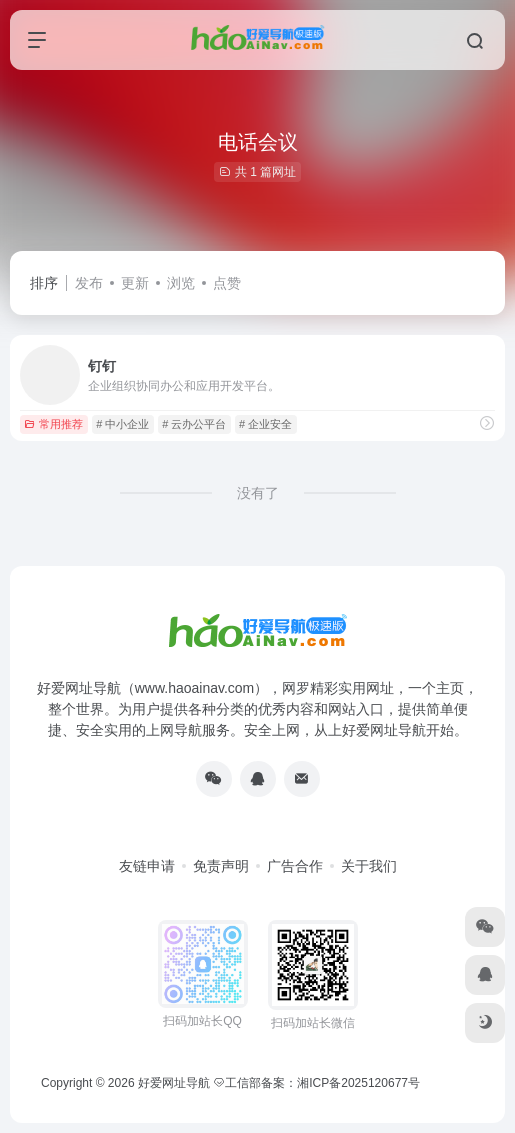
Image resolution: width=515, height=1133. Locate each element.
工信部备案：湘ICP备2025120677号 (318, 1083)
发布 (89, 283)
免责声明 (221, 866)
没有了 (258, 493)
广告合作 (295, 866)
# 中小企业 (122, 424)
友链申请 (147, 866)
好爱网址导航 (174, 1083)
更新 (135, 283)
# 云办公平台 (194, 424)
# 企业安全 (265, 424)
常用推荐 (53, 424)
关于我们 (369, 866)
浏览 (181, 283)
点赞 (227, 283)
